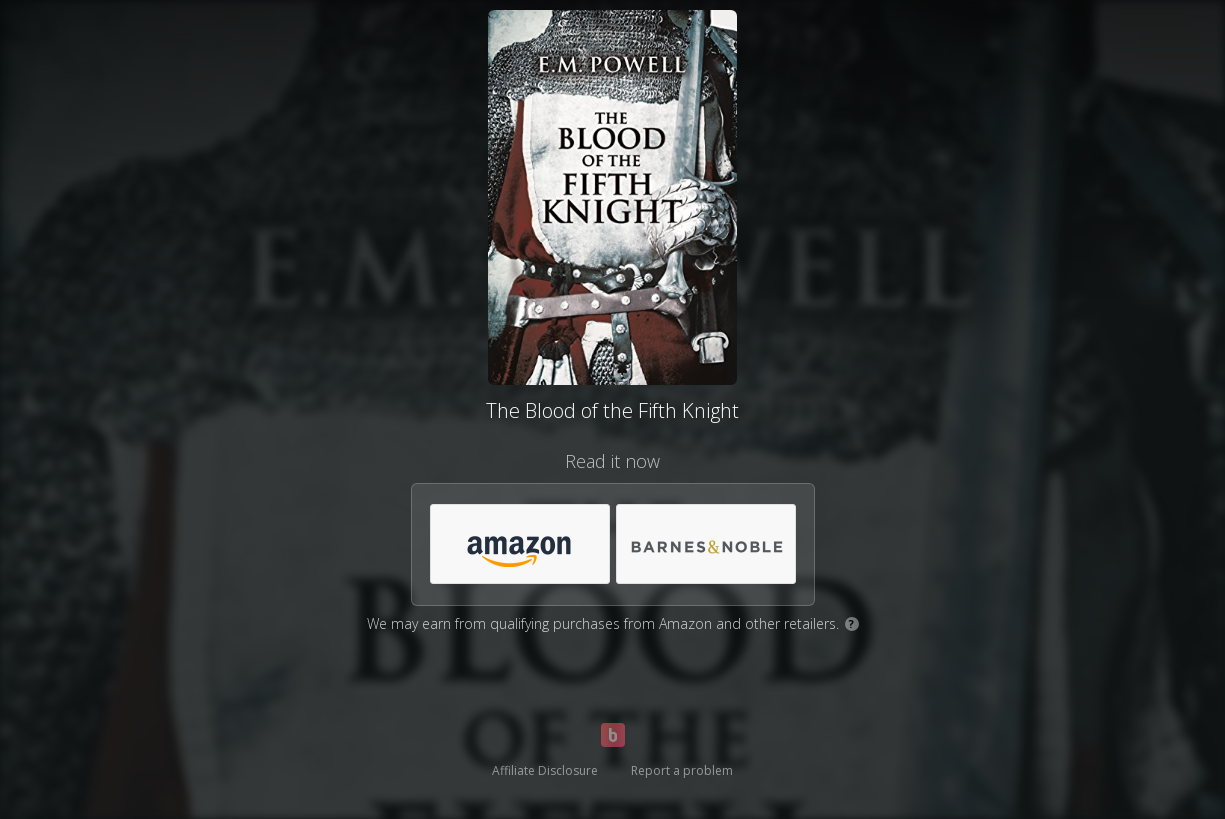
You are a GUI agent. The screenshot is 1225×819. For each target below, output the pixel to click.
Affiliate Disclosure (545, 770)
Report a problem (682, 770)
